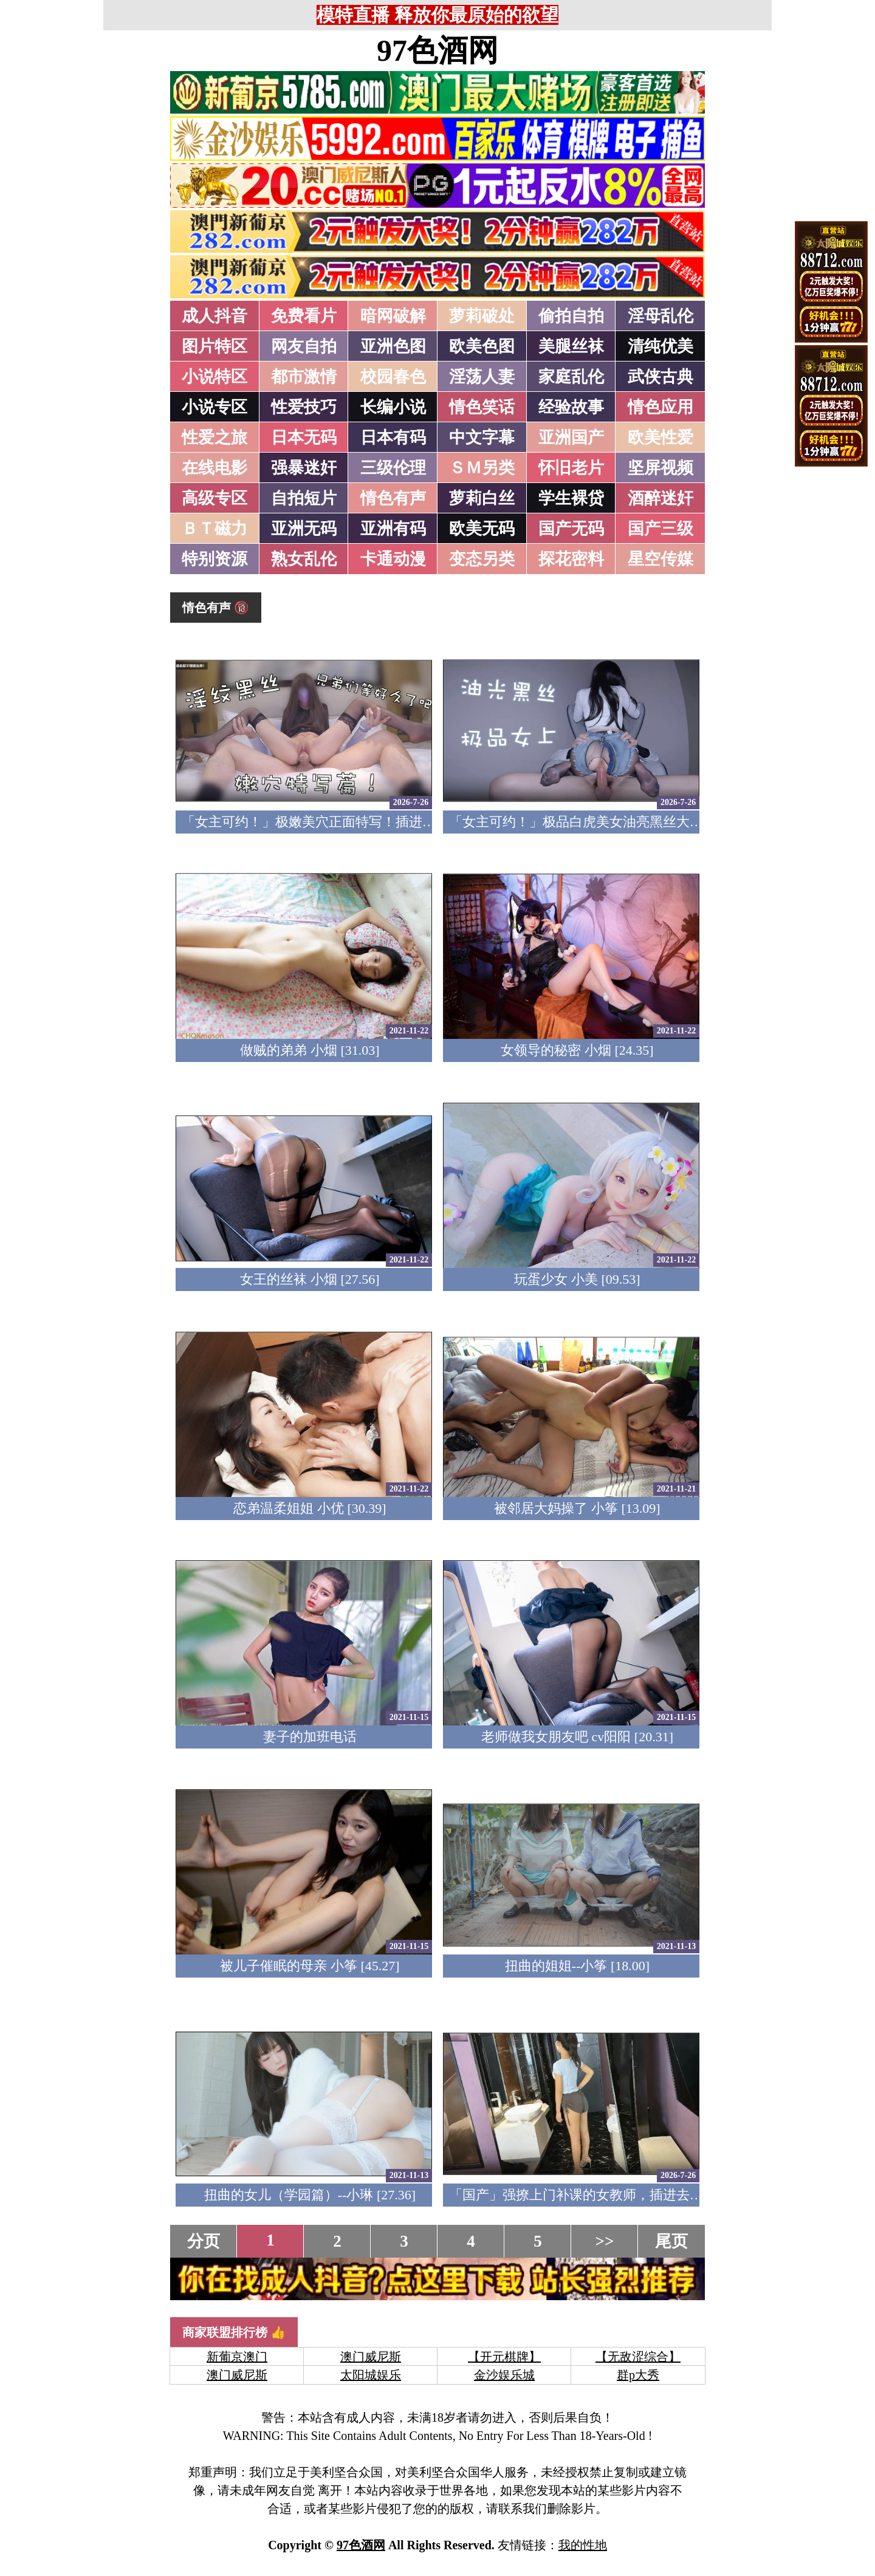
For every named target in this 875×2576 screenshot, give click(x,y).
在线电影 (214, 468)
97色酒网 (437, 50)
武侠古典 (660, 377)
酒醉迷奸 (660, 498)
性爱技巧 (304, 407)
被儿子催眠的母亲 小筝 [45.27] (309, 1965)
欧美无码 (482, 528)
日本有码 (393, 437)
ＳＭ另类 (482, 468)
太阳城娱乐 (370, 2375)
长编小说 (393, 407)
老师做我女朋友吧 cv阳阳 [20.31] (577, 1736)
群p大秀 (638, 2375)
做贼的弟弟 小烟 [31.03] (309, 1050)
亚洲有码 (393, 528)
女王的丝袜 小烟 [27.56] (309, 1279)
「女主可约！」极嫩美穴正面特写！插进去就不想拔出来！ (355, 821)
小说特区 (214, 377)
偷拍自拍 (571, 316)
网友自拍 (304, 346)
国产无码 (571, 528)
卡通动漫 (393, 559)
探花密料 (571, 559)
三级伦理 (393, 468)
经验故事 (571, 407)
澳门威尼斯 (370, 2356)
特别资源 (214, 559)
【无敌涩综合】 (638, 2356)
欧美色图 (482, 346)
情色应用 (660, 407)
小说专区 (214, 407)
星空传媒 (660, 559)
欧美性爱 (660, 437)
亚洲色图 (393, 346)
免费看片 (304, 316)
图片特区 (214, 346)
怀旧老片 (571, 468)
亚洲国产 (571, 437)
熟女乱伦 (304, 559)
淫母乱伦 (660, 316)
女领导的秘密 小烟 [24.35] (577, 1050)
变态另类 (482, 559)
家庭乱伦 (571, 377)
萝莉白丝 (482, 498)
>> (604, 2241)
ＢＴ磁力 (214, 528)
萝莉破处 (482, 316)
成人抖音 (214, 316)
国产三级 (660, 528)
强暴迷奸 (304, 468)
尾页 (671, 2241)
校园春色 (393, 377)
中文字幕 (482, 437)
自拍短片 (304, 498)
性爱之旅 (214, 437)
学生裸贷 (571, 498)
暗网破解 (393, 316)
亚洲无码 (304, 528)
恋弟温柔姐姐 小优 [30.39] (309, 1508)
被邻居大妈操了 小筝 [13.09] (577, 1508)
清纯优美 (660, 346)
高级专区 (214, 498)
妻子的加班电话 (310, 1736)
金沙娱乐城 (504, 2375)
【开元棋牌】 (504, 2356)
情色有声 (393, 498)
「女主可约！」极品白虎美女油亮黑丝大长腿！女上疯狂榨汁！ (636, 821)
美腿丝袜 (571, 346)
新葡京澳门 (237, 2356)
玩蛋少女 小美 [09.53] (577, 1279)
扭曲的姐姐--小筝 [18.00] (577, 1965)
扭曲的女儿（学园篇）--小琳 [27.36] (310, 2194)
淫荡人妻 (482, 377)
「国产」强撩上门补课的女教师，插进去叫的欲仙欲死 (609, 2194)
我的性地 (582, 2545)
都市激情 (304, 377)
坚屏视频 (660, 468)
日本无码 (304, 437)
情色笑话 (482, 407)
